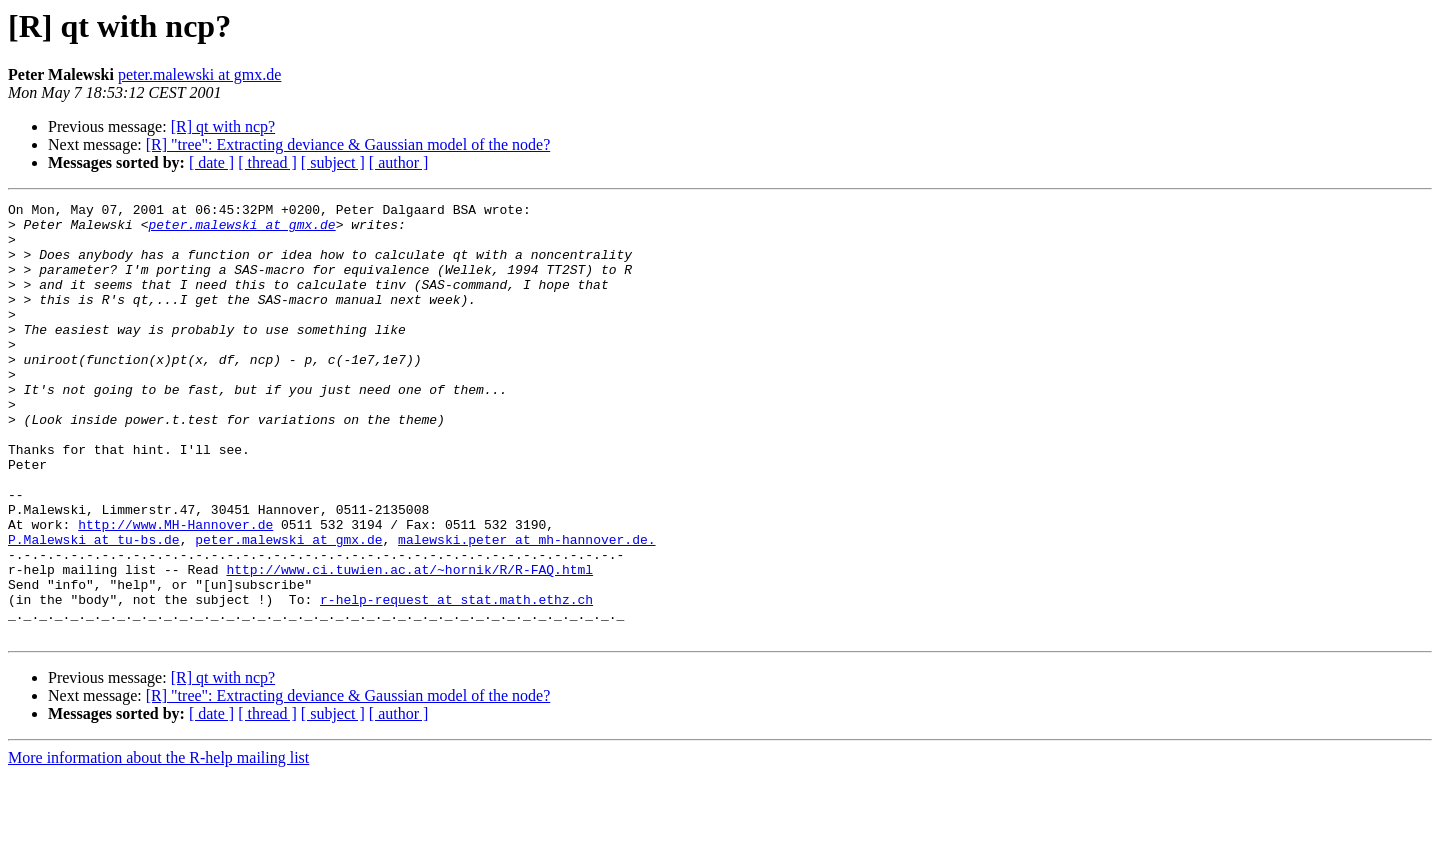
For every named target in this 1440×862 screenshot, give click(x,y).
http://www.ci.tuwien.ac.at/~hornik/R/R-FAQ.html (409, 644)
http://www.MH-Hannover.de (175, 590)
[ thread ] (267, 162)
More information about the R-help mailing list (158, 844)
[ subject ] (333, 162)
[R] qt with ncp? (223, 126)
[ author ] (399, 162)
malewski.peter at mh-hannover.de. (526, 608)
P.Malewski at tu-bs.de (94, 608)
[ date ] (211, 162)
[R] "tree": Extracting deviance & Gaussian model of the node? (348, 144)
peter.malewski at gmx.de (200, 74)
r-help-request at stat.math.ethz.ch (456, 680)
